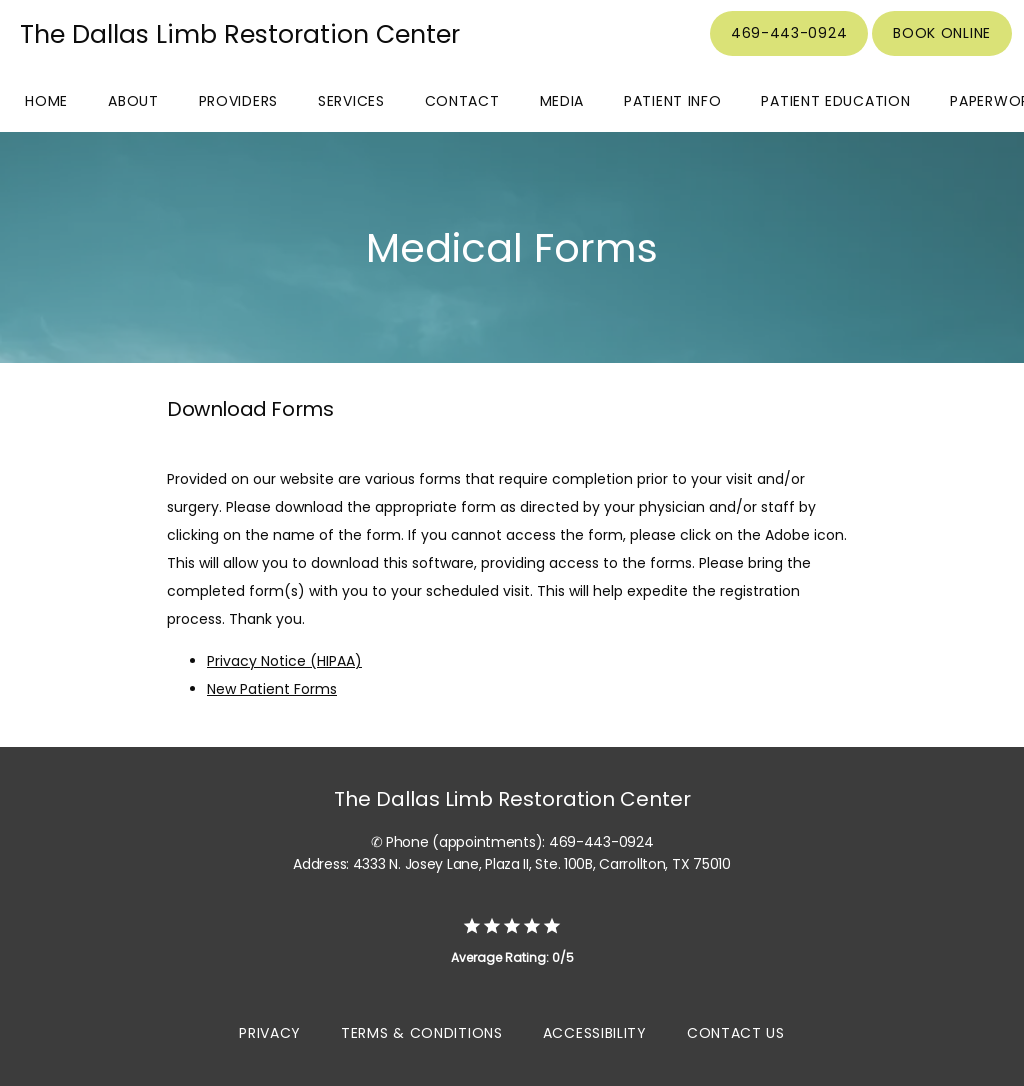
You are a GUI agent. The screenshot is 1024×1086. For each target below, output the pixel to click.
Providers (238, 101)
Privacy (270, 1033)
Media (562, 101)
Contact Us (736, 1033)
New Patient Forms (272, 689)
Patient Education (835, 101)
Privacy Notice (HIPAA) (284, 661)
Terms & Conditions (422, 1033)
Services (351, 101)
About (133, 101)
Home (46, 101)
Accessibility (595, 1033)
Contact (462, 101)
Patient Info (672, 101)
